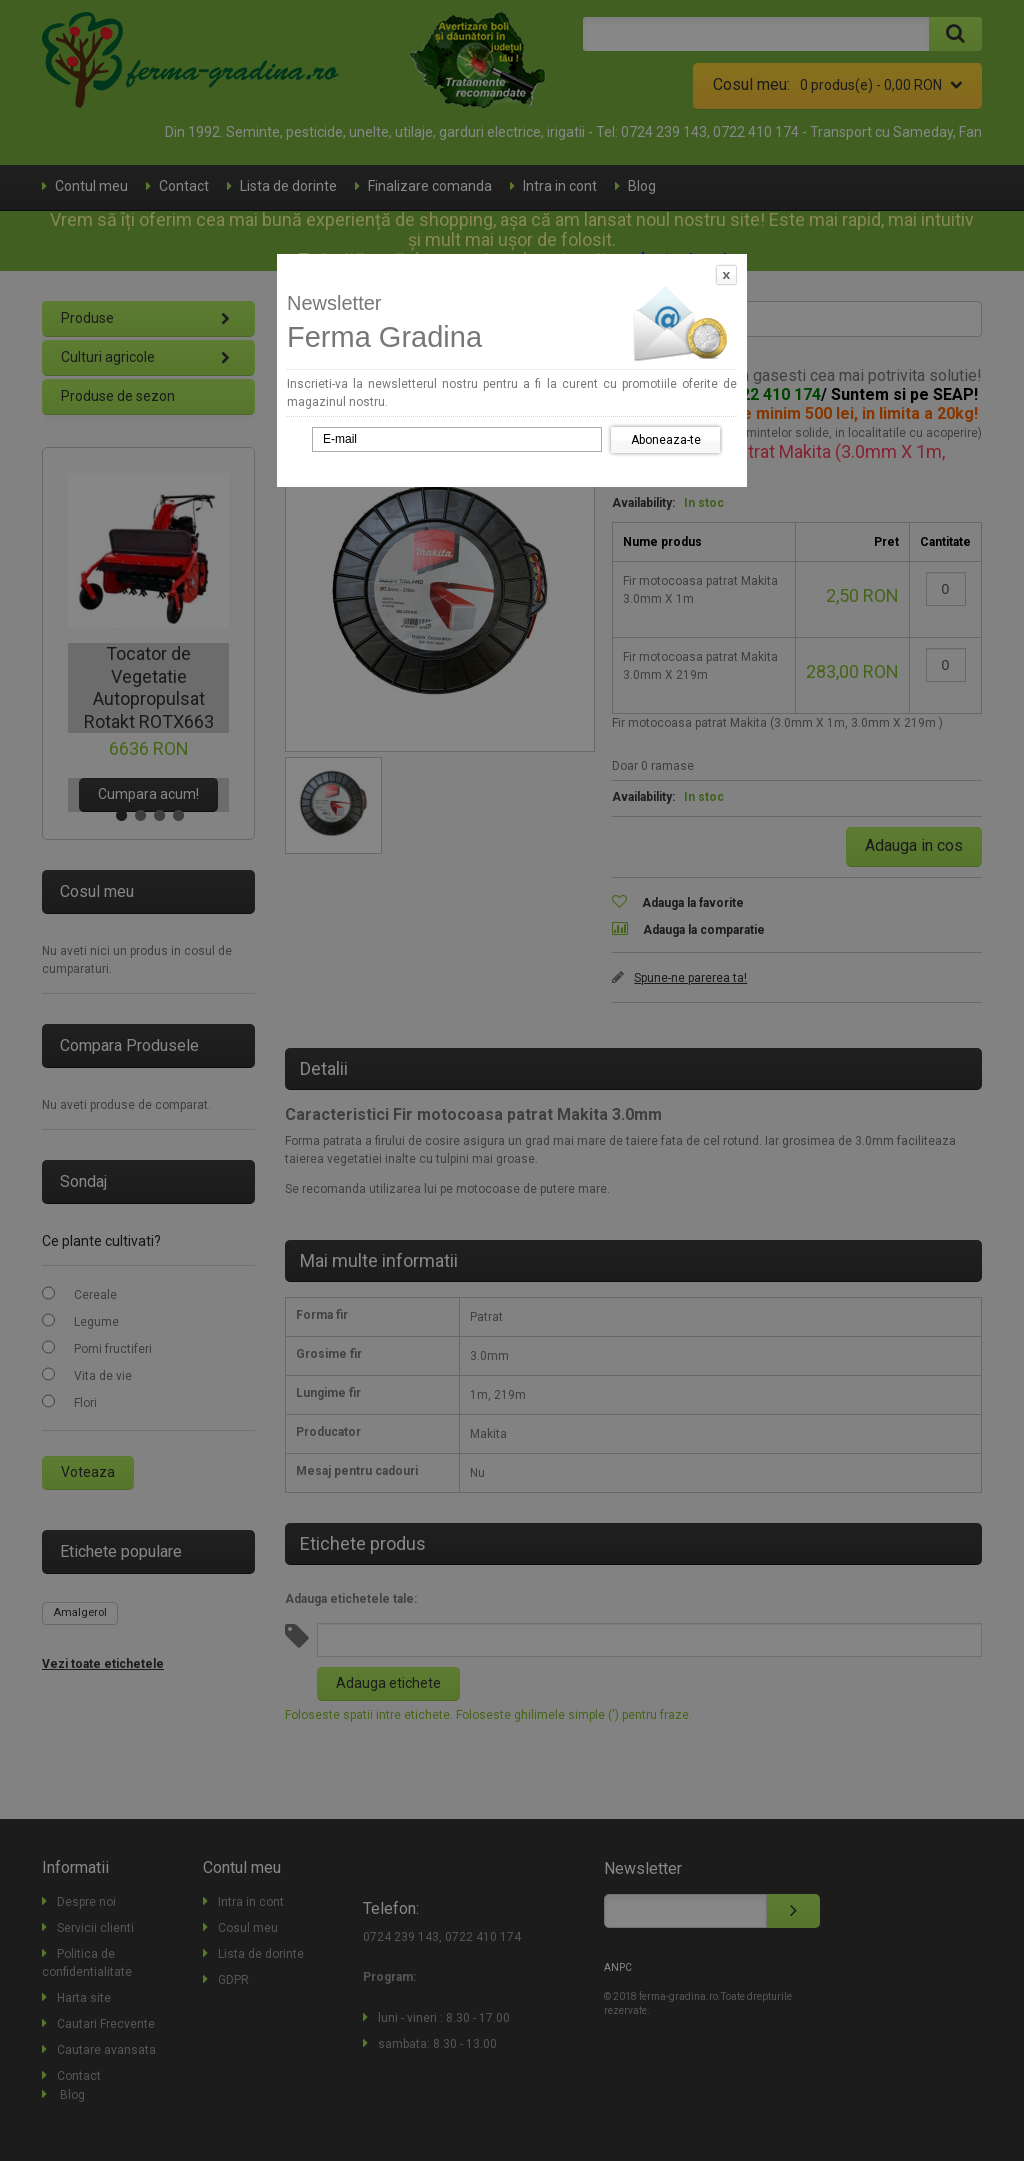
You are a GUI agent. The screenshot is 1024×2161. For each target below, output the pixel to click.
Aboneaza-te (666, 440)
